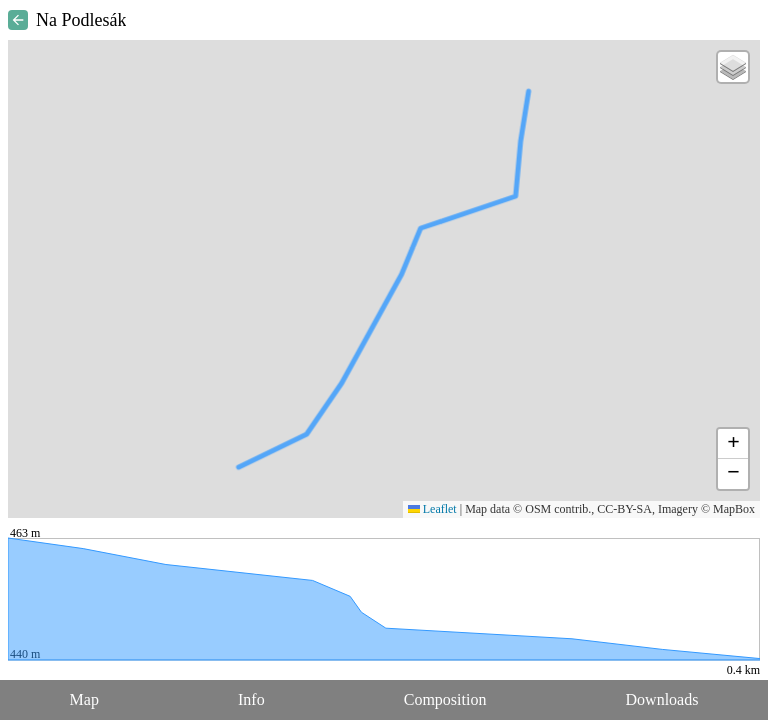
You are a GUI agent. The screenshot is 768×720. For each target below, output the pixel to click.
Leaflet (432, 509)
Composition (445, 699)
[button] (733, 67)
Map (84, 699)
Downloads (662, 699)
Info (251, 699)
